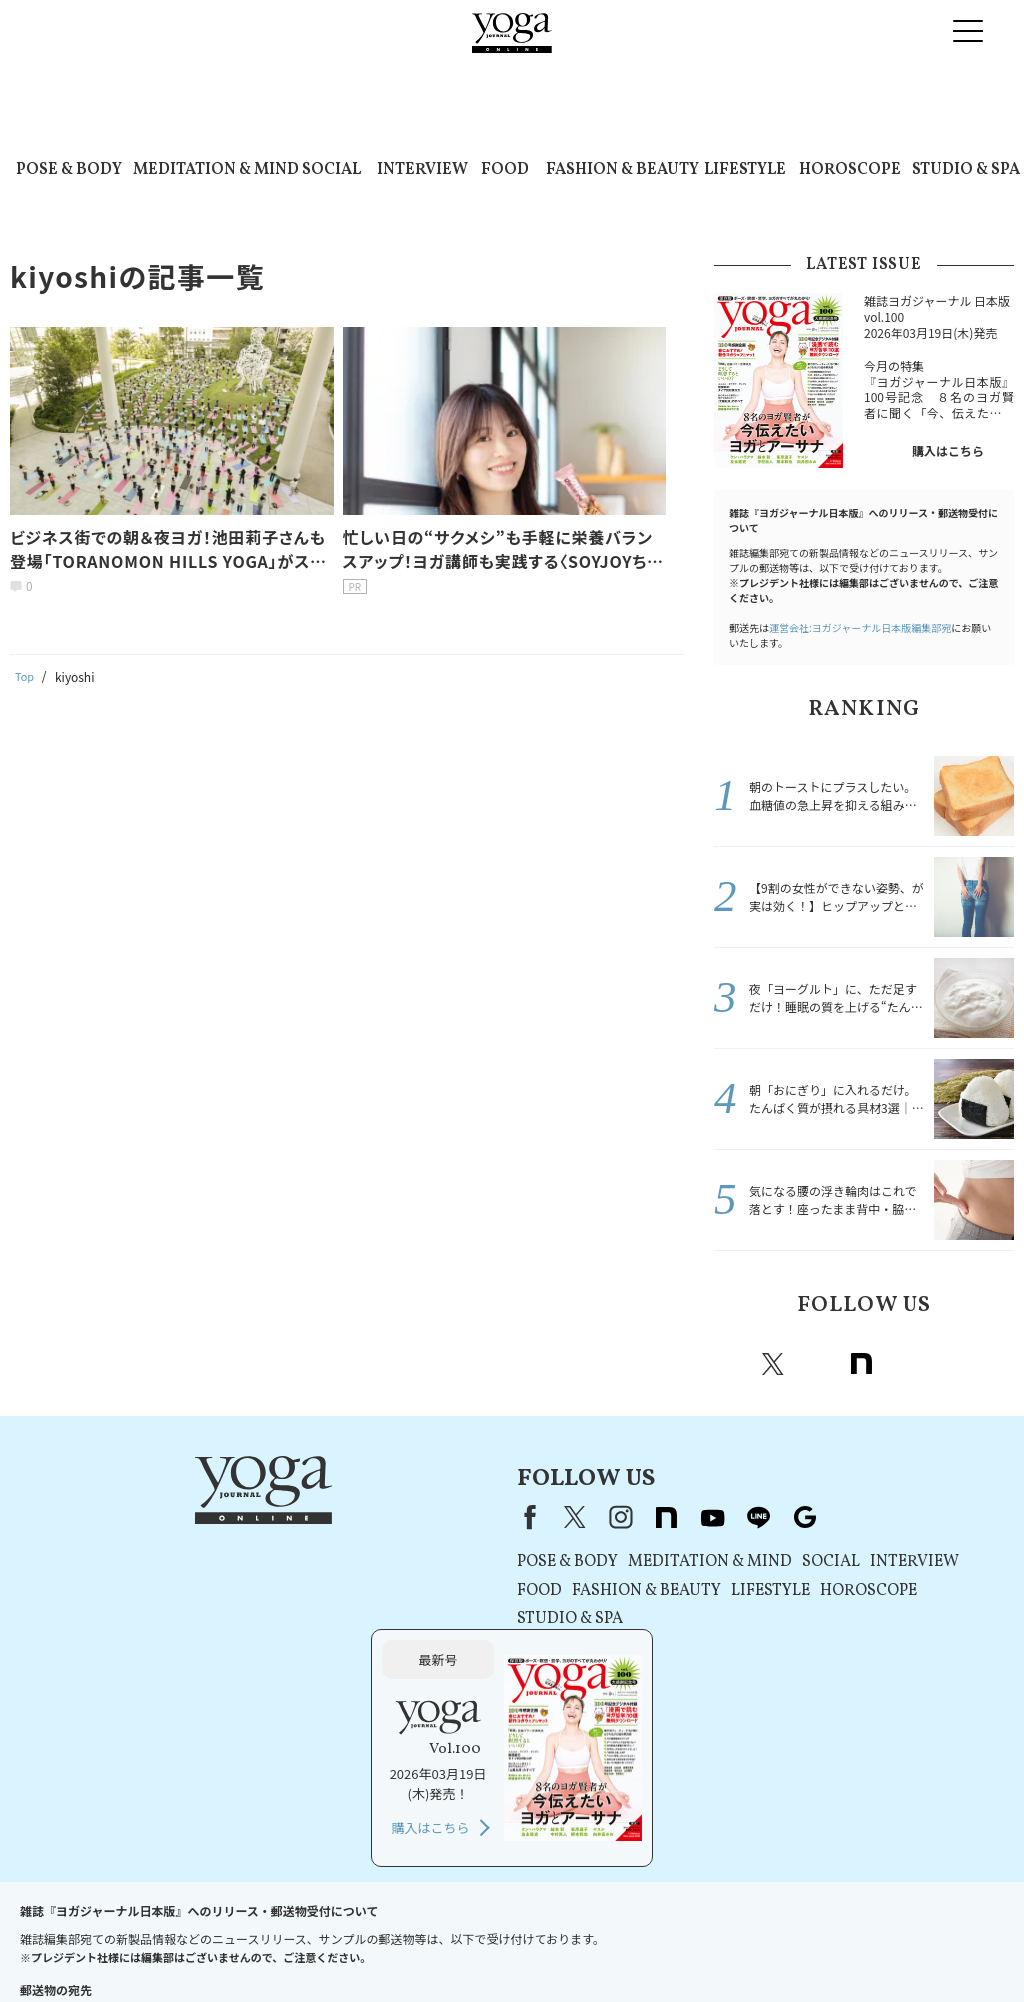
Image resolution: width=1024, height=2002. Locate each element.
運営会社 (639, 1928)
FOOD (505, 170)
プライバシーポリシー (413, 1928)
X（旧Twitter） (319, 1517)
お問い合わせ (87, 1928)
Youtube (905, 1364)
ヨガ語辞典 (507, 1948)
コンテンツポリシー (544, 1928)
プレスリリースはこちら (205, 1928)
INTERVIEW (422, 170)
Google (993, 1364)
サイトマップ (923, 1928)
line (949, 1364)
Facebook (732, 1364)
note (861, 1364)
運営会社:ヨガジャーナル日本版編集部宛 (860, 627)
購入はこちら (948, 450)
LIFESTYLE (745, 170)
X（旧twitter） (773, 1364)
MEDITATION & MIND (216, 170)
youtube (457, 1517)
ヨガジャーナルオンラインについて (775, 1928)
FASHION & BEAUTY (622, 170)
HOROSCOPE (850, 170)
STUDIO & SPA (966, 170)
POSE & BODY (69, 170)
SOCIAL (331, 170)
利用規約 (312, 1928)
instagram (817, 1364)
